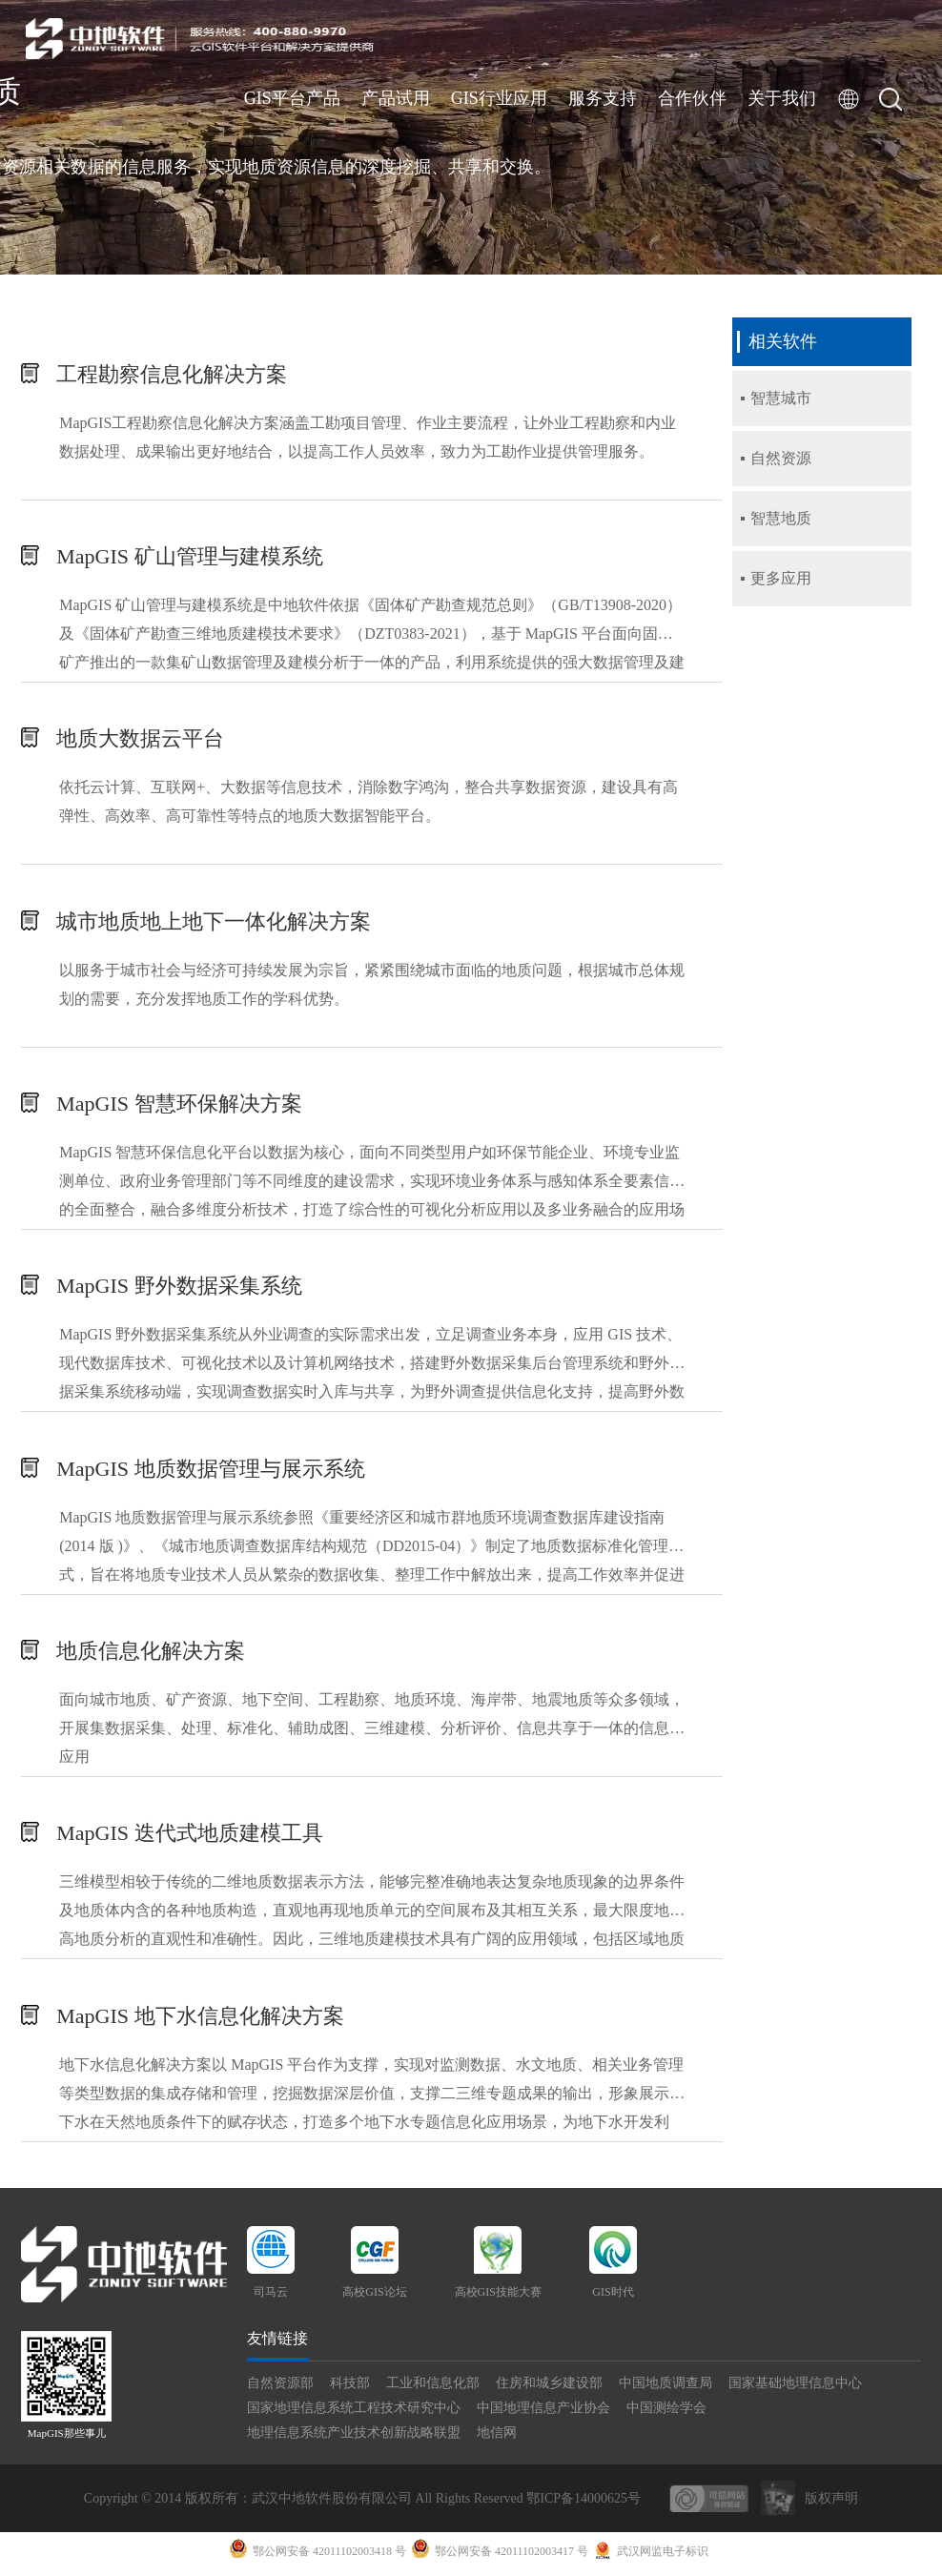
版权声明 (831, 2504)
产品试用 (395, 98)
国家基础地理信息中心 (795, 2389)
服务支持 (602, 98)
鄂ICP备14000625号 (583, 2504)
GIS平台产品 (292, 98)
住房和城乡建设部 (549, 2389)
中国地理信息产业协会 (543, 2413)
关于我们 (781, 98)
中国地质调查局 (665, 2389)
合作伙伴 (692, 98)
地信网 (497, 2438)
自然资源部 (280, 2389)
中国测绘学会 (666, 2413)
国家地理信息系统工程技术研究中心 (354, 2413)
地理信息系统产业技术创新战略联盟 (354, 2438)
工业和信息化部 (433, 2389)
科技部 (350, 2389)
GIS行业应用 (499, 98)
